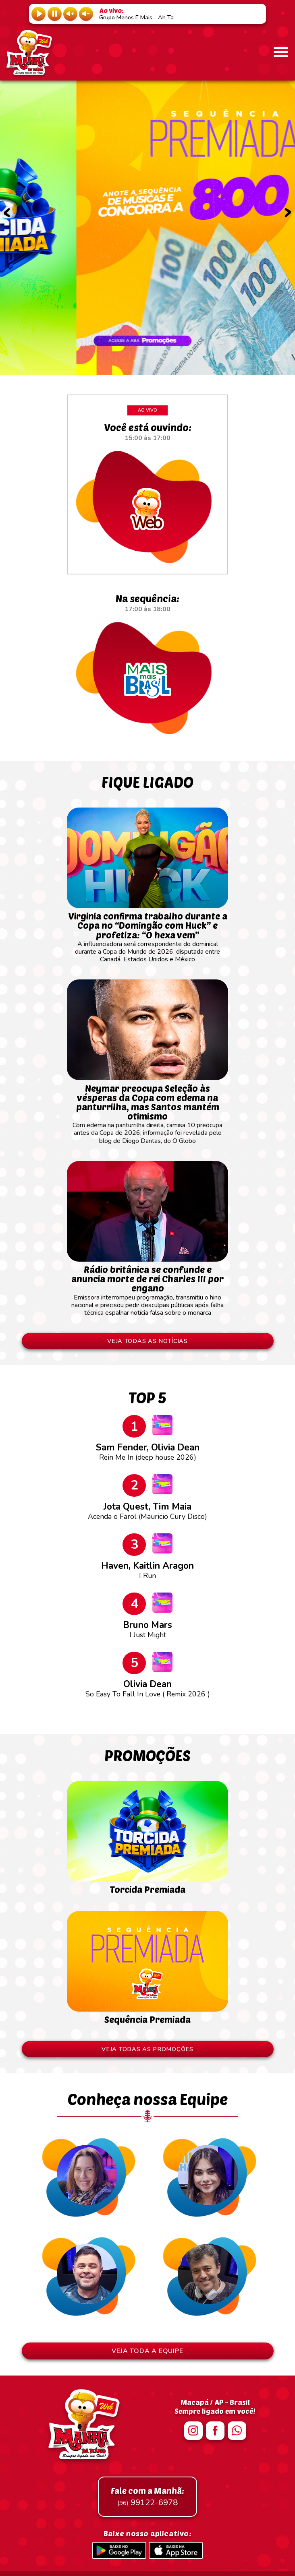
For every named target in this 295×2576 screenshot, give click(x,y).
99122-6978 (147, 2496)
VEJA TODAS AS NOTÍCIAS (147, 1341)
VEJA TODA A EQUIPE (147, 2351)
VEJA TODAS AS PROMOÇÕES (147, 2049)
